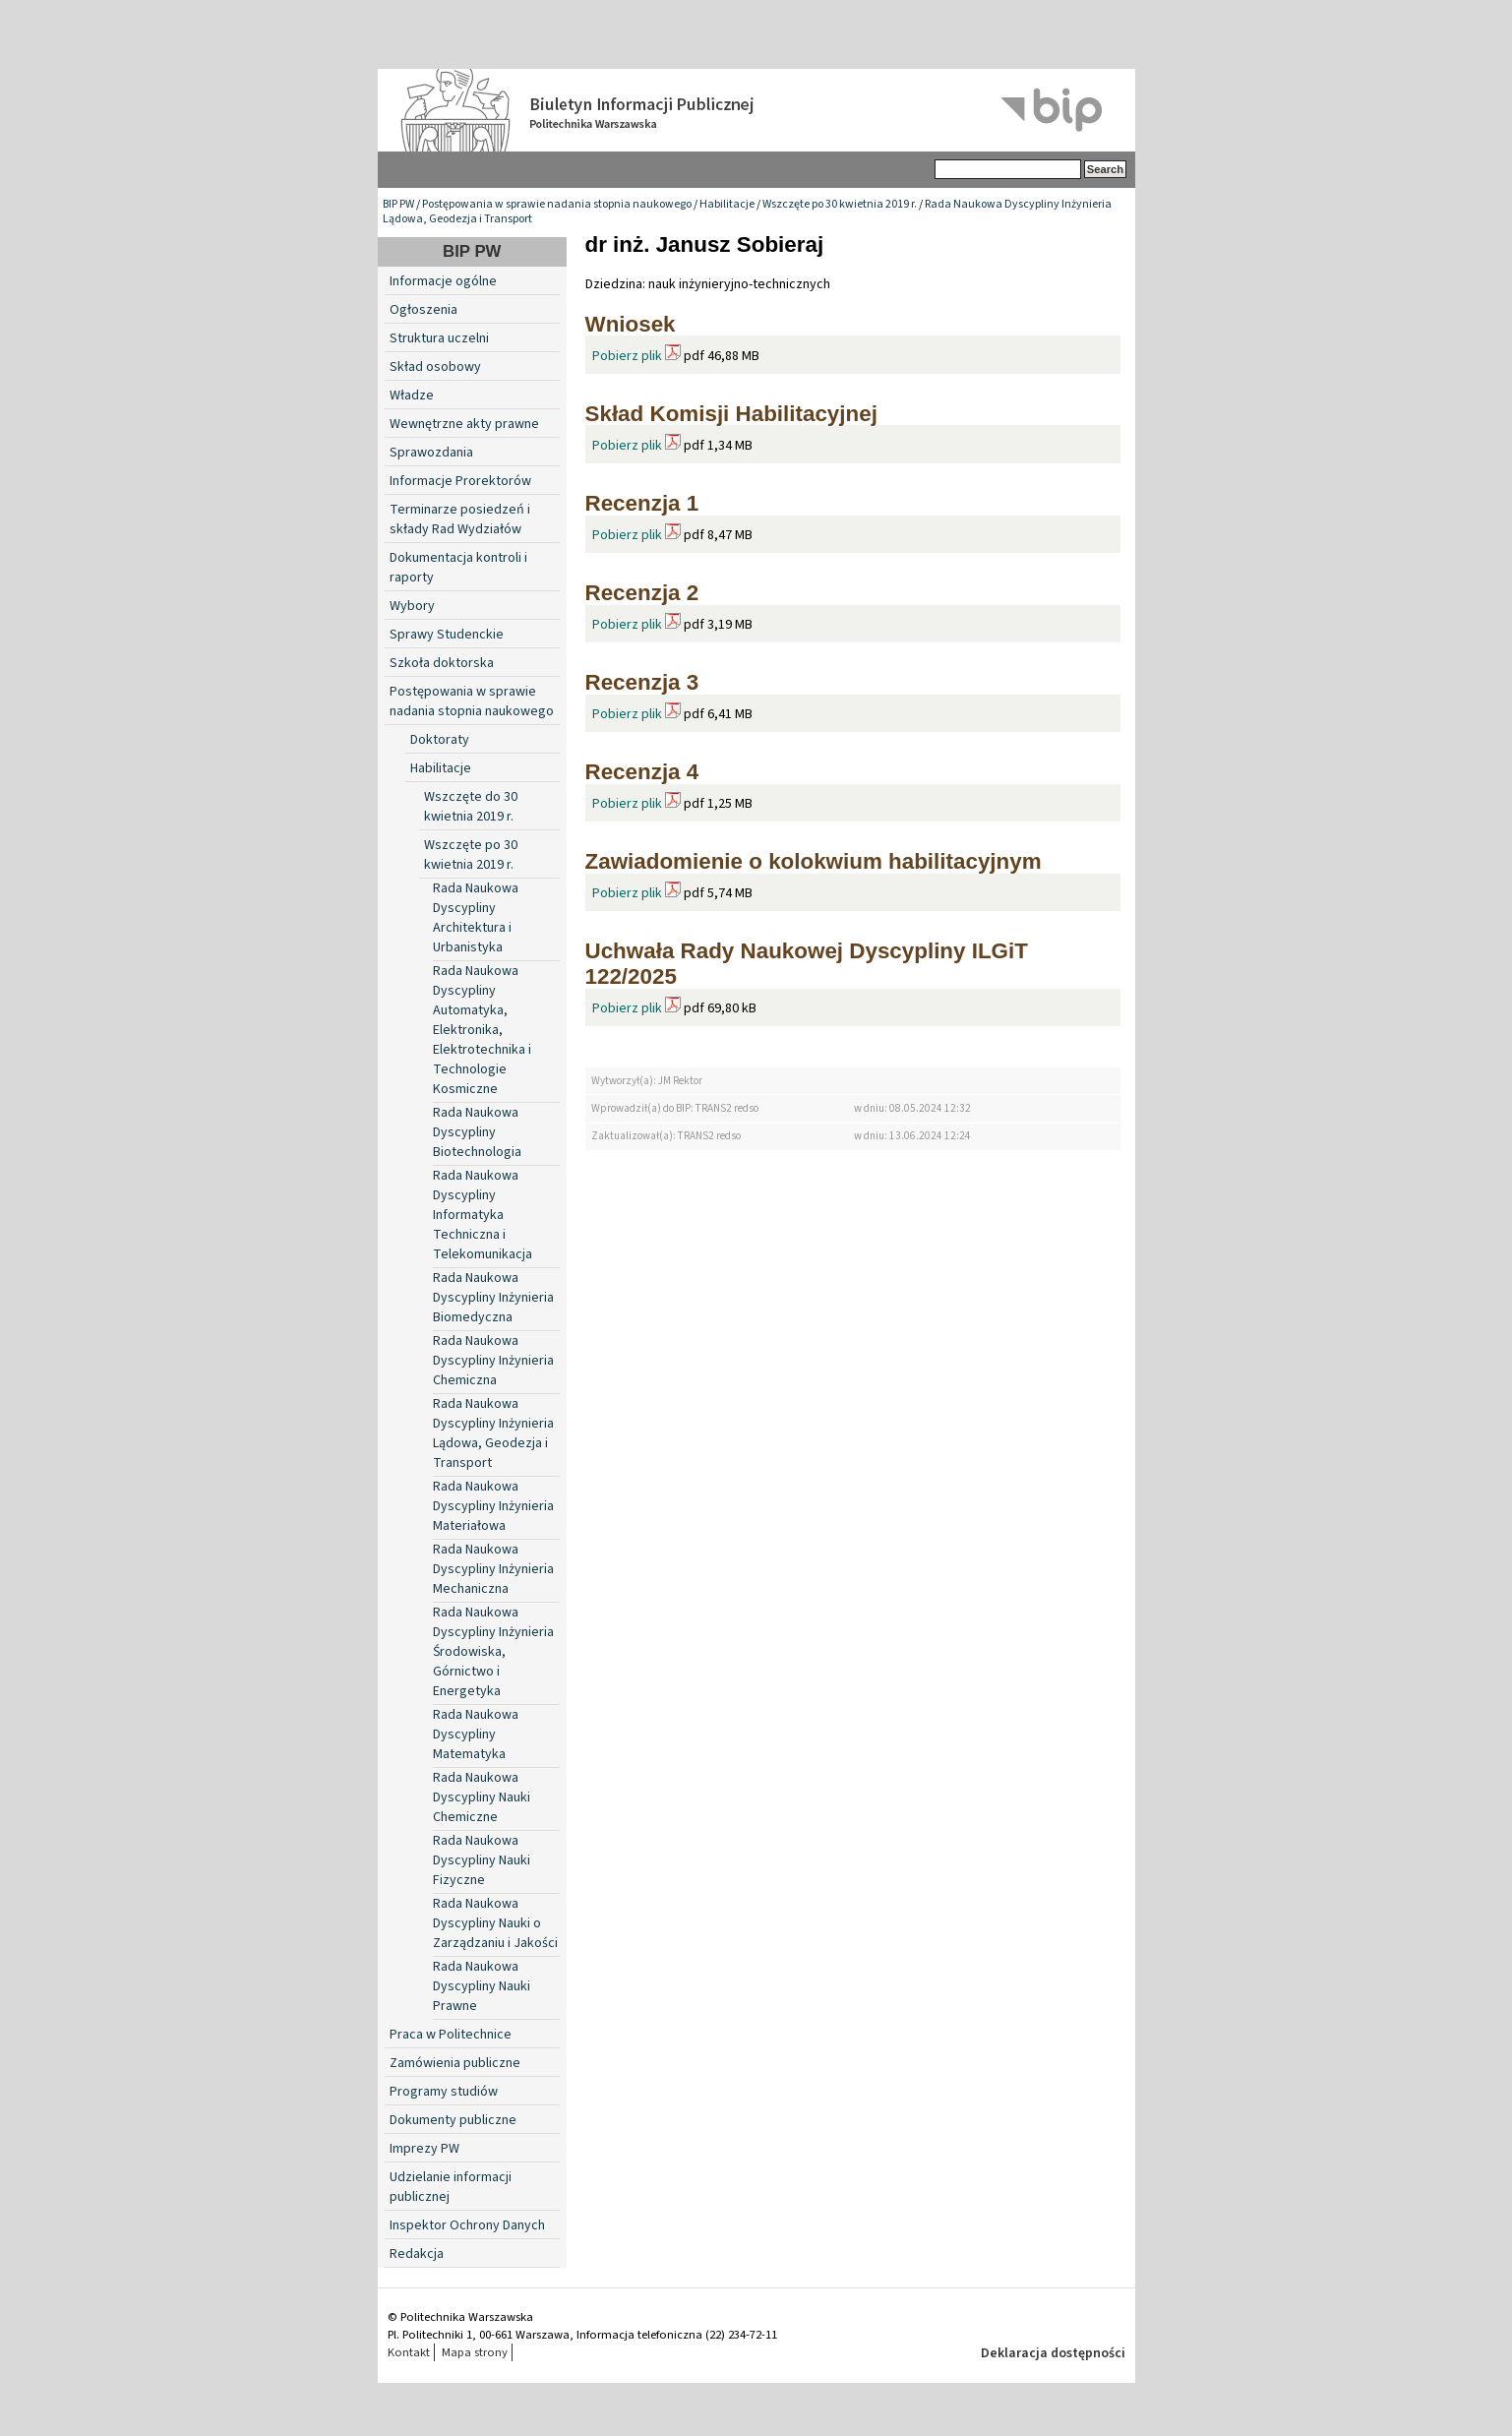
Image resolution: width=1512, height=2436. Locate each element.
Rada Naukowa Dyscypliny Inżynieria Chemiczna (493, 1360)
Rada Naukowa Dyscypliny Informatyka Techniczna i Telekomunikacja (482, 1215)
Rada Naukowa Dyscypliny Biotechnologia (477, 1132)
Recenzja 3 (642, 682)
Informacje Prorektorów (460, 481)
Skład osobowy (435, 367)
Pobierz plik (627, 356)
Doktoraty (439, 740)
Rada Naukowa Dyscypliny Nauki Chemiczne (481, 1797)
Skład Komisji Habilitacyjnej (731, 413)
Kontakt (409, 2352)
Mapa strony (475, 2352)
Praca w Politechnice (451, 2034)
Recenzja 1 (642, 503)
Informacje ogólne (443, 281)
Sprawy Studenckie (447, 634)
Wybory (412, 606)
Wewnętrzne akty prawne (464, 424)
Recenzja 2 (642, 592)
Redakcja (417, 2254)
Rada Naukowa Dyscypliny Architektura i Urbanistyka (475, 918)
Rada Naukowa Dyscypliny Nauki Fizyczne (481, 1860)
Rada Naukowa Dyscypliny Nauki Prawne (481, 1986)
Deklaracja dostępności (1053, 2353)
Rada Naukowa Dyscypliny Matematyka (475, 1734)
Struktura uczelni (439, 338)
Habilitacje (727, 204)
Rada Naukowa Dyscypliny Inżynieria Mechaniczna (493, 1569)
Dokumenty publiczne (453, 2120)
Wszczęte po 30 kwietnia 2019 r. (839, 204)
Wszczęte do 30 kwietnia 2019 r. (470, 806)
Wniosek (630, 324)
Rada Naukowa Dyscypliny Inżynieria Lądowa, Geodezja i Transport (493, 1433)
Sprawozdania (431, 452)
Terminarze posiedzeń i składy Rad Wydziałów (460, 519)
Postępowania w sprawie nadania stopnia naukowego (557, 204)
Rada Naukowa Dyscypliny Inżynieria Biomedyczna (493, 1297)
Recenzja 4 (642, 772)
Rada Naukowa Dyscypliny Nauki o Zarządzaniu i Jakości (495, 1923)
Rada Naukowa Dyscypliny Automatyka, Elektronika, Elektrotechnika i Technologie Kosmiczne (482, 1030)
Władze (412, 395)
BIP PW (398, 204)
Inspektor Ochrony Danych (467, 2225)
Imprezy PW (424, 2149)
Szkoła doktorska (442, 663)
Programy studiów (444, 2091)
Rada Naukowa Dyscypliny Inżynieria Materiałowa (493, 1506)
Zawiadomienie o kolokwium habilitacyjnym (813, 861)
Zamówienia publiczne (455, 2063)
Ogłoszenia (423, 310)
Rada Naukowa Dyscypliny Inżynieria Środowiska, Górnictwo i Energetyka (493, 1652)
